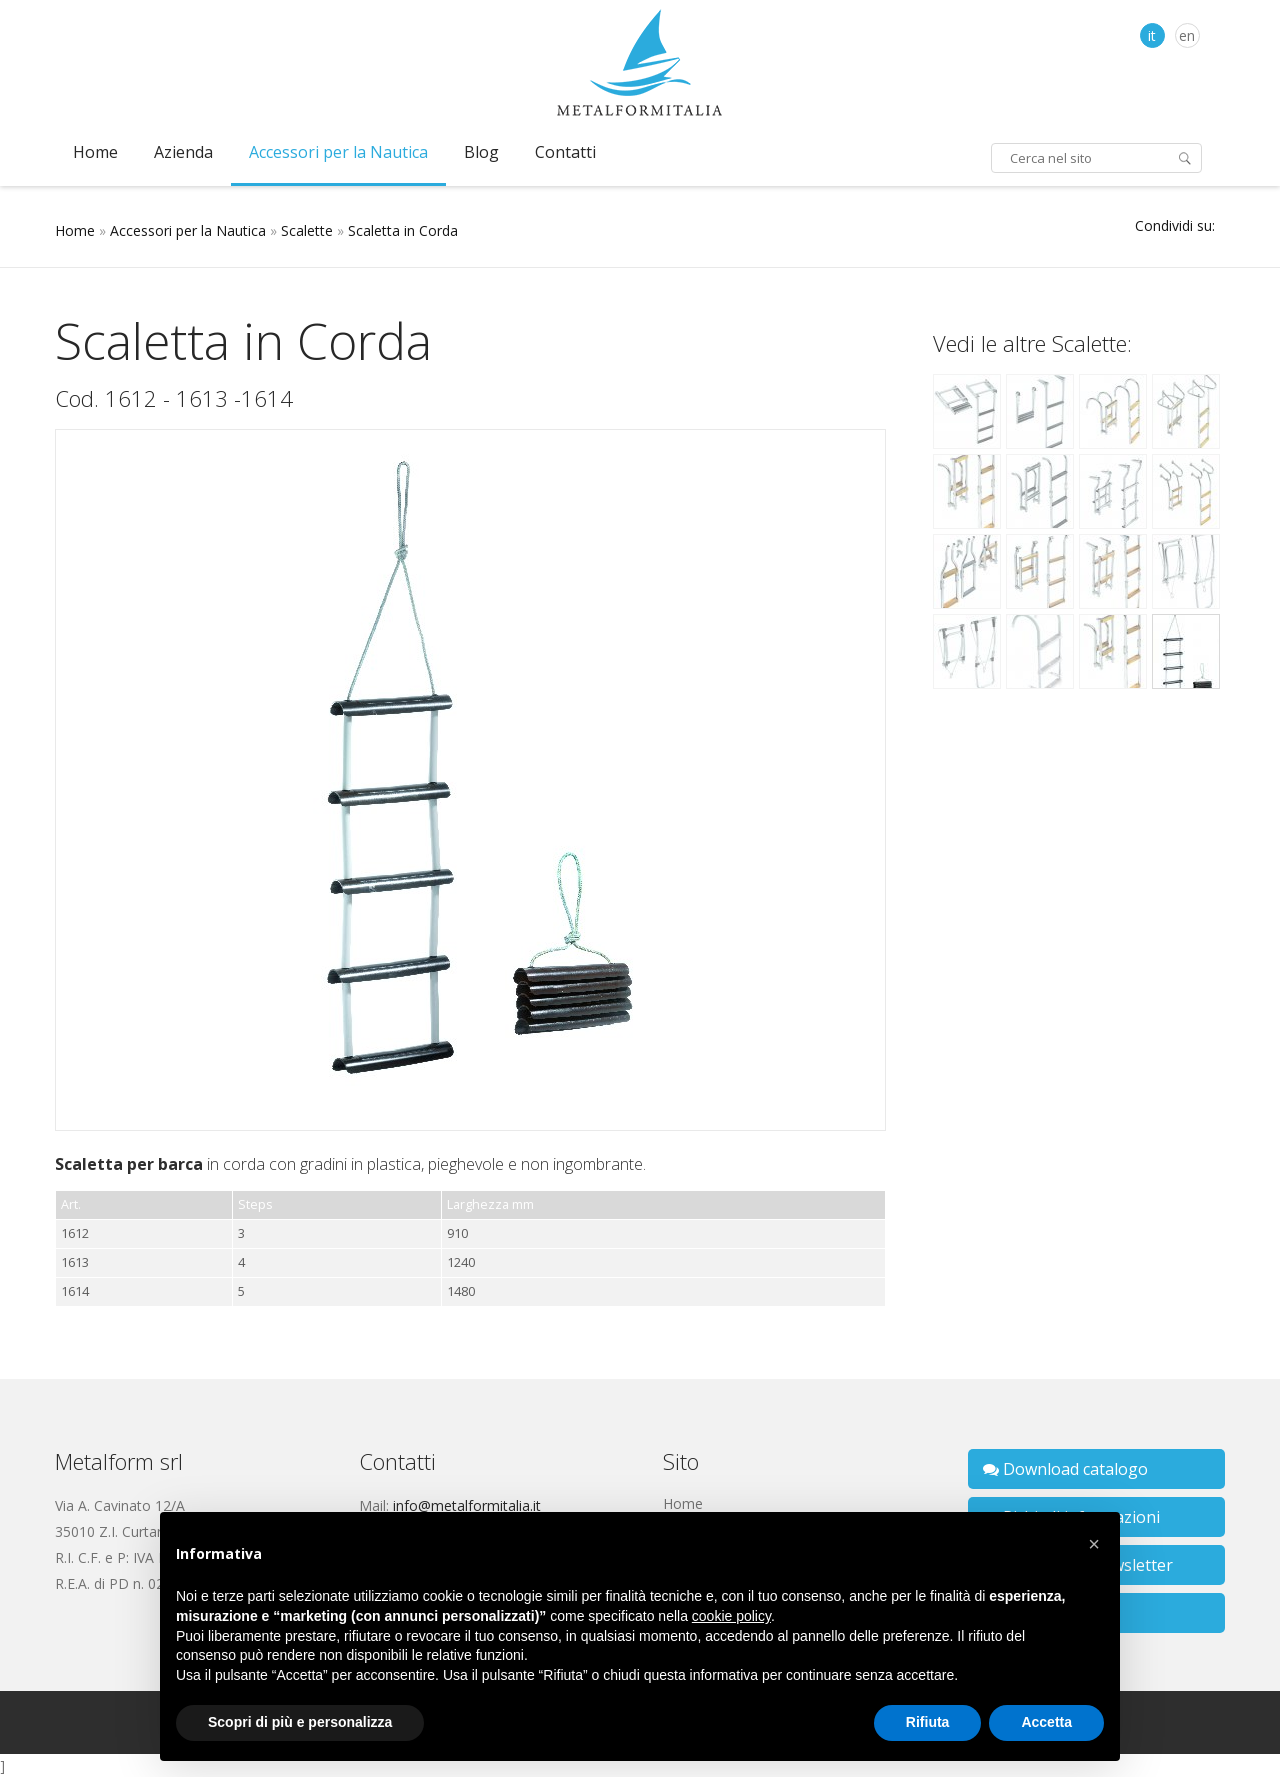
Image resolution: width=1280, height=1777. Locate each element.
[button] (1094, 1544)
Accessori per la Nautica (338, 152)
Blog (481, 152)
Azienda (183, 152)
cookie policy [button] (731, 1616)
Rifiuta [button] (928, 1722)
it (1152, 35)
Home (95, 152)
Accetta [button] (1046, 1722)
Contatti (565, 152)
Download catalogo (1065, 1469)
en (1187, 35)
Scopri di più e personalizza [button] (300, 1722)
